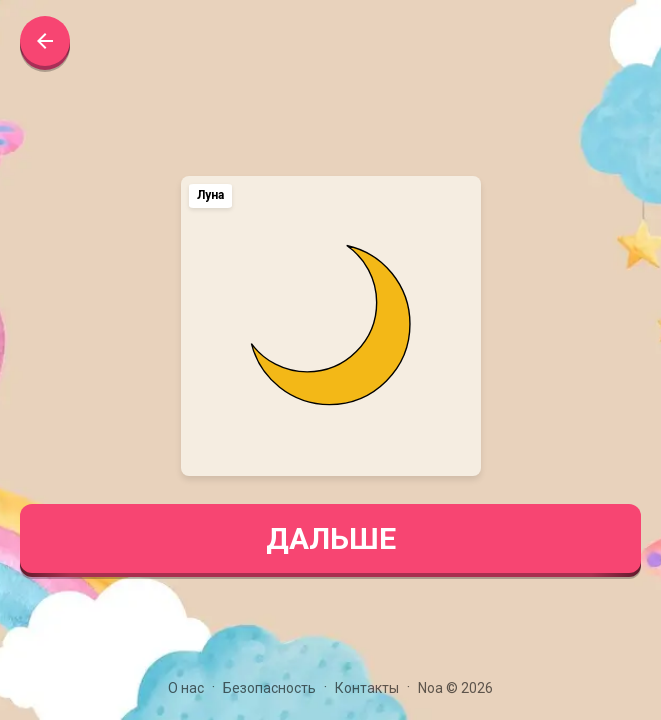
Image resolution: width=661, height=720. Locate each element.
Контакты (367, 688)
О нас (186, 688)
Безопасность (269, 688)
